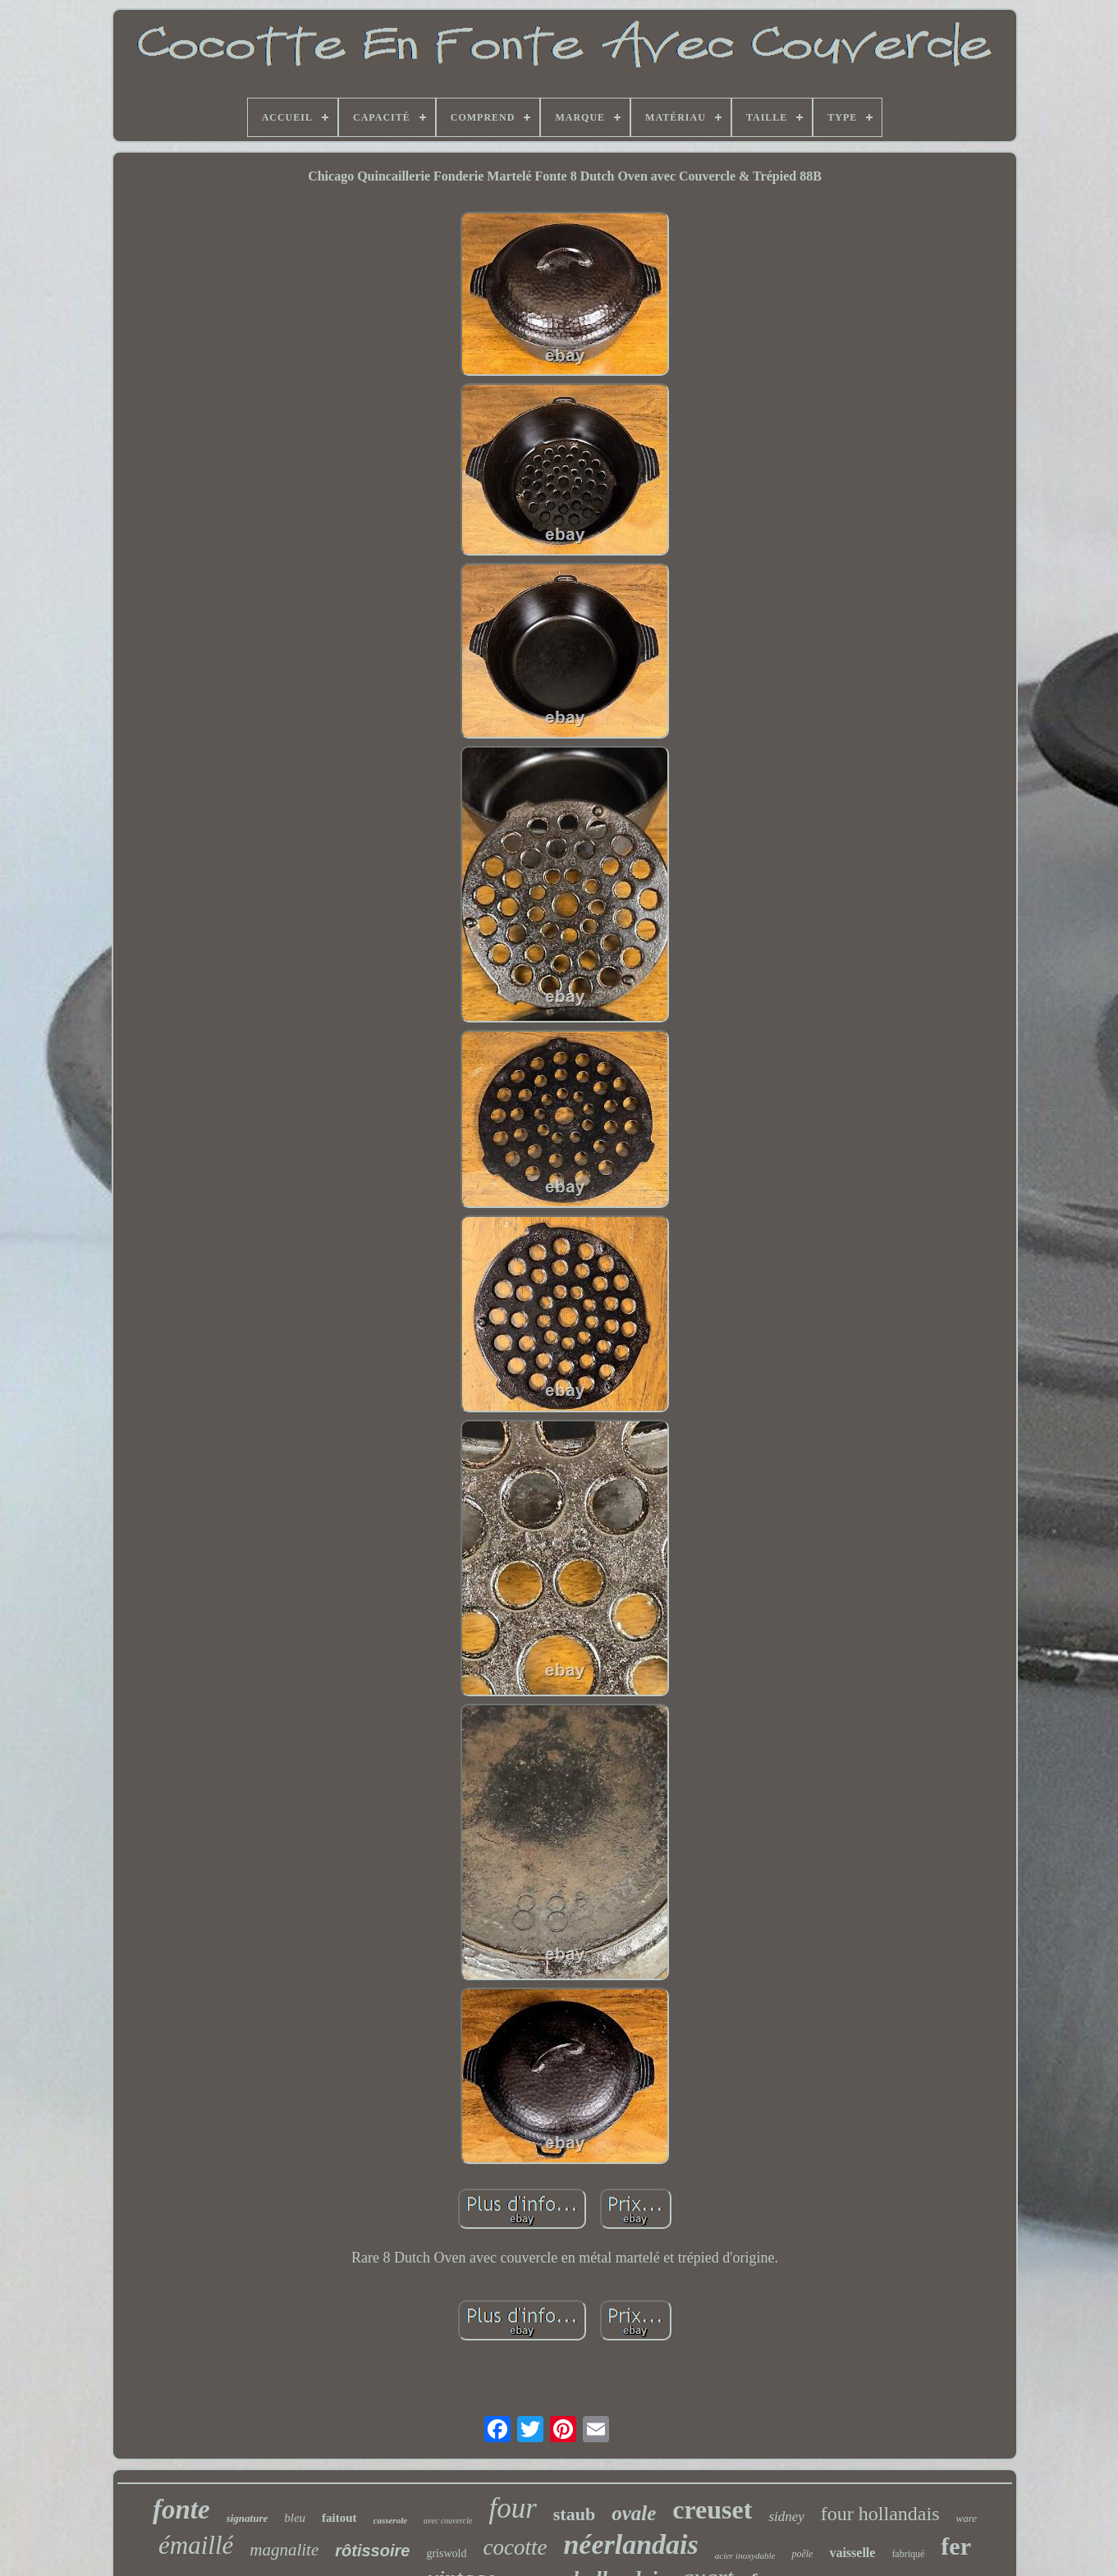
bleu (294, 2517)
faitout (339, 2517)
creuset (712, 2509)
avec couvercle (448, 2520)
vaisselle (852, 2553)
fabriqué (907, 2554)
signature (247, 2518)
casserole (390, 2520)
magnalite (284, 2550)
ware (966, 2518)
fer (956, 2546)
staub (574, 2514)
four (512, 2508)
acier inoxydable (745, 2555)
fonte (181, 2509)
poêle (802, 2554)
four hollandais (880, 2513)
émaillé (195, 2545)
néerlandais (630, 2544)
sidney (786, 2516)
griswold (446, 2553)
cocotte (515, 2547)
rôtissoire (372, 2551)
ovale (634, 2513)
